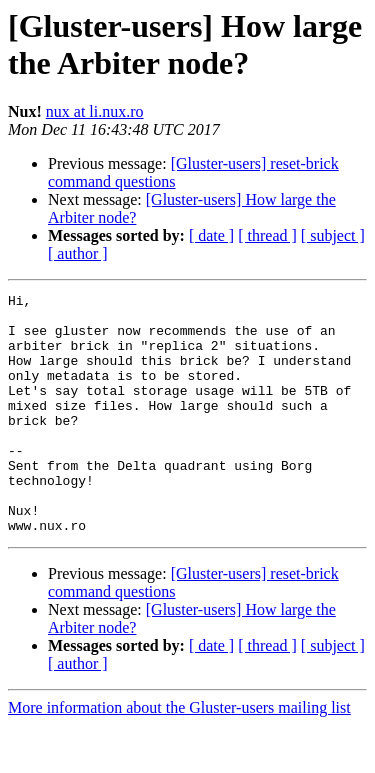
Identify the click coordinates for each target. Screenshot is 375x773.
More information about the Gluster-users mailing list (179, 755)
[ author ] (78, 253)
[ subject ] (333, 235)
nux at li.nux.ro (95, 111)
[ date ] (211, 235)
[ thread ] (267, 235)
